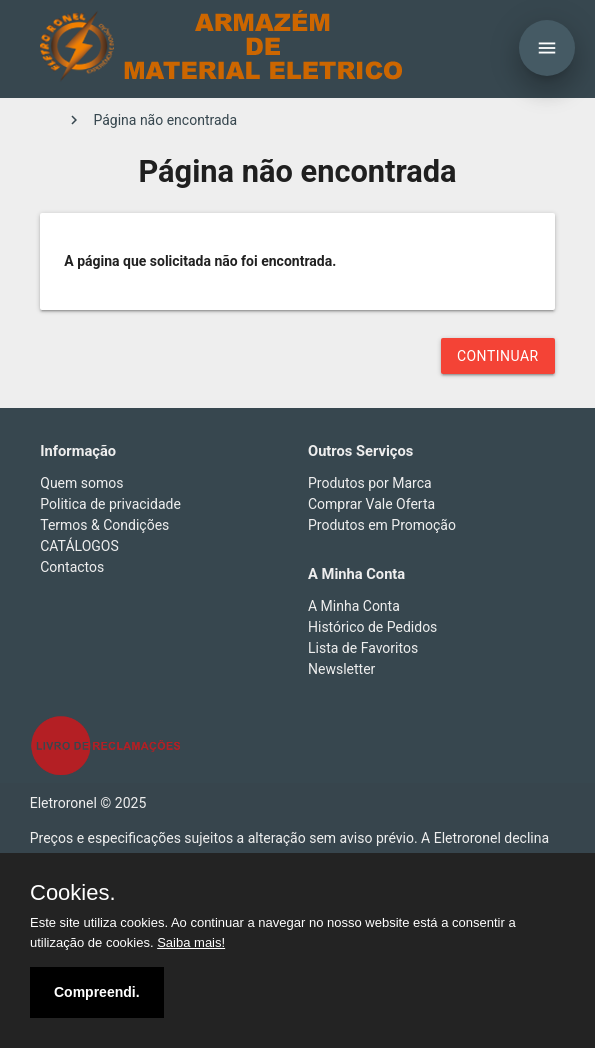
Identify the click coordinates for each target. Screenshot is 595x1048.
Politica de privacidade (110, 504)
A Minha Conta (354, 606)
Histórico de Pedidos (372, 627)
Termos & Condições (104, 525)
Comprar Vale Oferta (371, 504)
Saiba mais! (191, 942)
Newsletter (341, 669)
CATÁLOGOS (79, 546)
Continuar (498, 356)
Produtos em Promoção (382, 525)
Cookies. (73, 893)
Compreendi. (97, 992)
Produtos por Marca (370, 483)
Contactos (72, 567)
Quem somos (81, 483)
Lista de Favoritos (363, 648)
